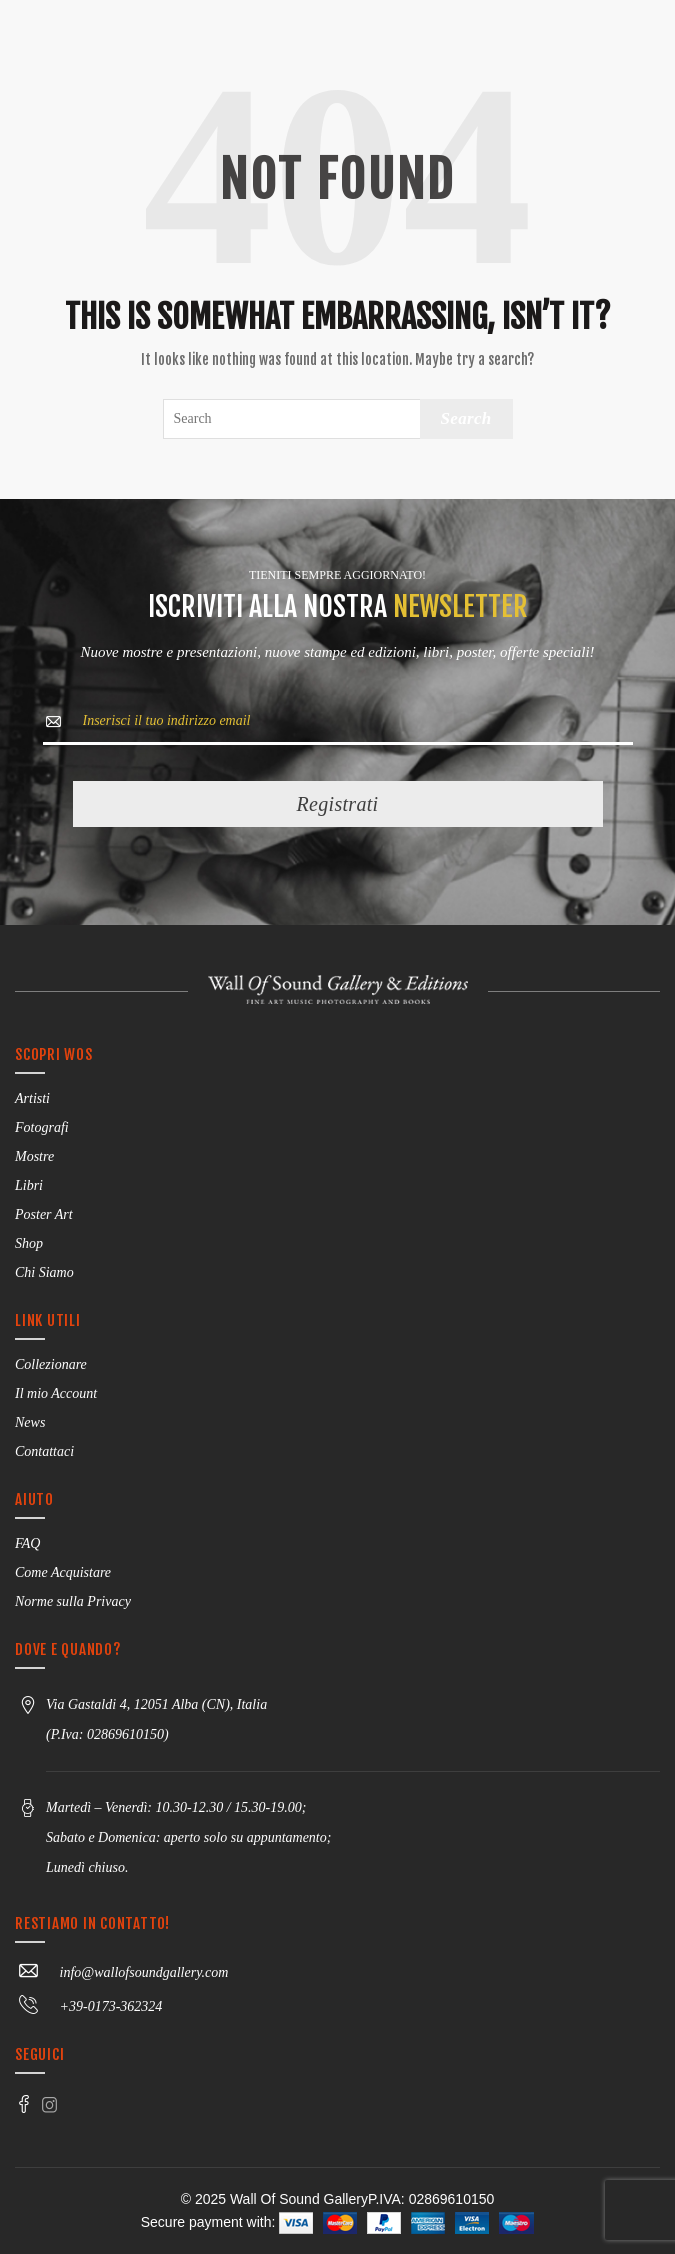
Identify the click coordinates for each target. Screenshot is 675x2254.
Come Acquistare (63, 1572)
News (30, 1422)
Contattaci (44, 1451)
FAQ (27, 1543)
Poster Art (44, 1214)
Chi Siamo (44, 1272)
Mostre (34, 1156)
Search (466, 418)
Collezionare (51, 1364)
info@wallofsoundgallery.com (121, 1972)
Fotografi (42, 1127)
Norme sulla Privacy (73, 1601)
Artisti (32, 1098)
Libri (29, 1185)
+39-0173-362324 (88, 2006)
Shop (29, 1243)
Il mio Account (56, 1393)
